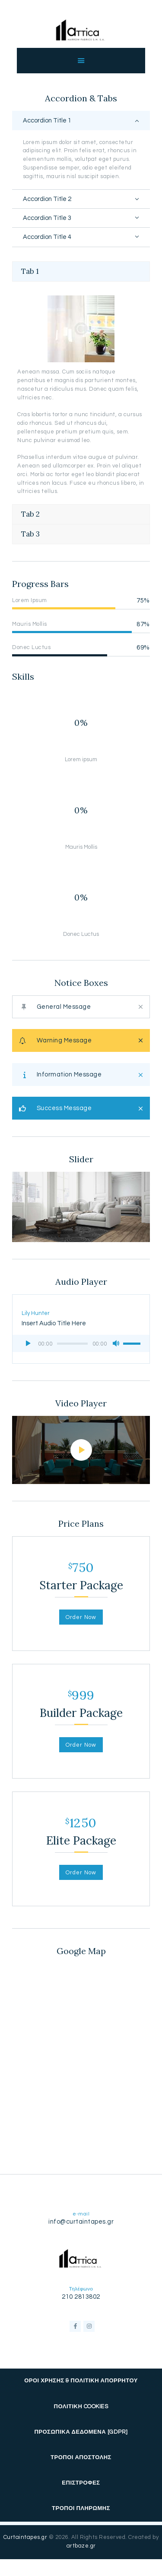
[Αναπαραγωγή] (28, 1343)
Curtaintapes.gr (25, 2537)
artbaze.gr (81, 2546)
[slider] (72, 1344)
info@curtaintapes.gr (81, 2221)
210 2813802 (81, 2297)
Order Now (81, 1617)
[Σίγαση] (116, 1343)
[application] (81, 1343)
